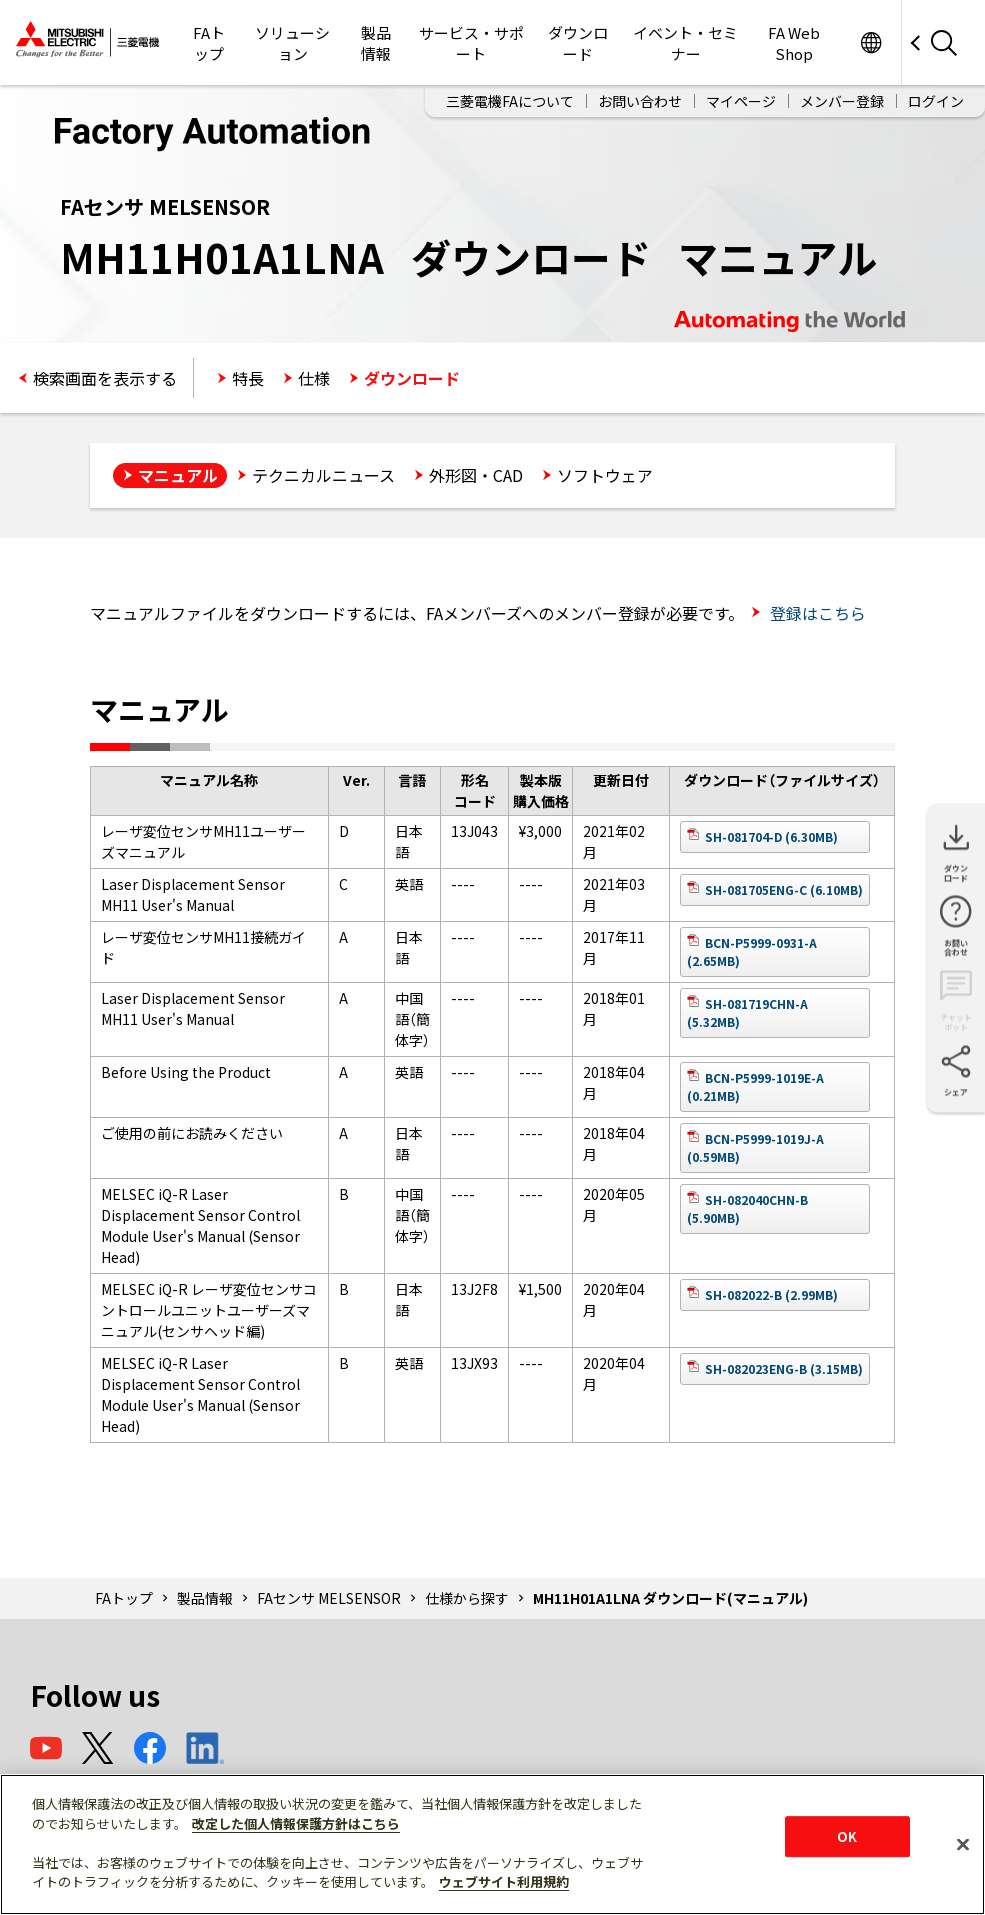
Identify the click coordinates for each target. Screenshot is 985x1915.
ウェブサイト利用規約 (504, 1881)
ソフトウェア (605, 475)
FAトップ (209, 43)
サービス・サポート (471, 43)
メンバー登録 (842, 101)
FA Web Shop (794, 43)
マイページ (741, 101)
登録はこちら (816, 613)
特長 (248, 378)
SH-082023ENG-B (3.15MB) (784, 1368)
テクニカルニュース (323, 475)
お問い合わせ (640, 101)
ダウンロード (578, 43)
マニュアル (178, 475)
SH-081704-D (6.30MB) (771, 836)
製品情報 (376, 43)
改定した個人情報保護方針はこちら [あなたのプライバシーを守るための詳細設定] (296, 1823)
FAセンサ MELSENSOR (329, 1598)
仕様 (314, 378)
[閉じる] (963, 1844)
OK (847, 1836)
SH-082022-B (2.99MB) (771, 1294)
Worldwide (870, 42)
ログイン (936, 101)
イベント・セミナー (685, 43)
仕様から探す (467, 1598)
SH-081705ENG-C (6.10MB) (784, 889)
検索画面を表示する (105, 378)
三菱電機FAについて (510, 101)
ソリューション (292, 43)
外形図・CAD (476, 475)
